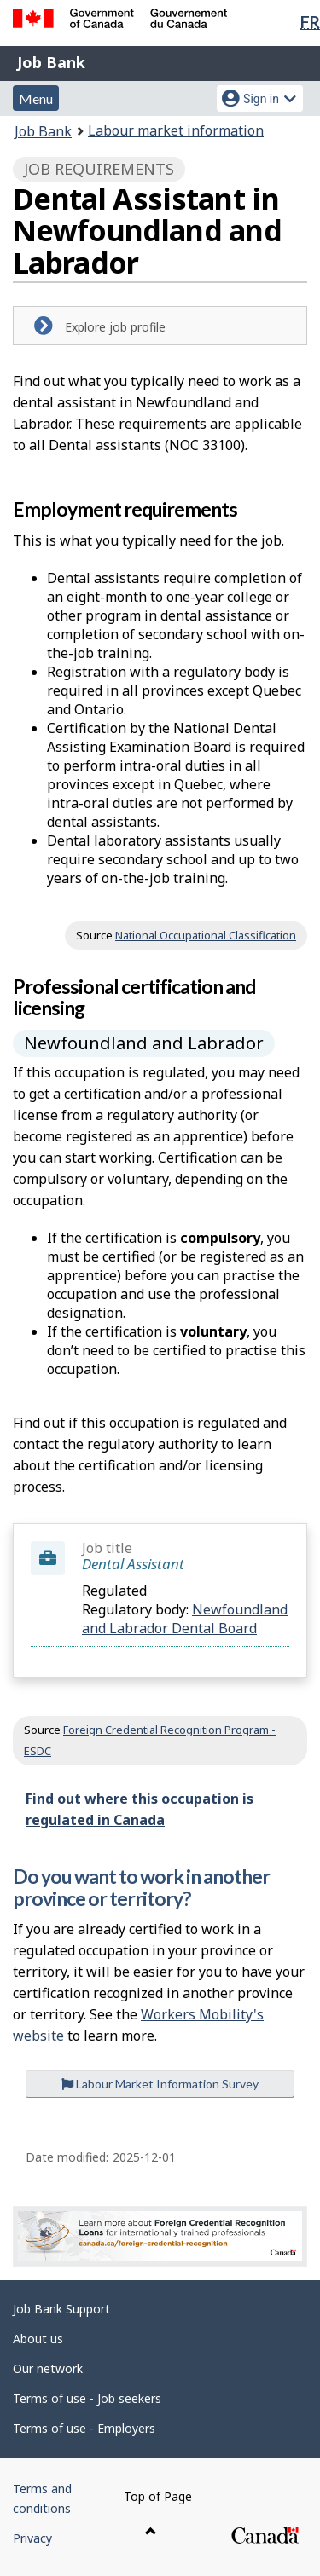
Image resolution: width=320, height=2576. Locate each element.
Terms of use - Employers (84, 2428)
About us (38, 2339)
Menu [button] (36, 98)
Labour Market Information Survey (160, 2083)
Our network (48, 2368)
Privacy (32, 2538)
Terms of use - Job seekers (87, 2398)
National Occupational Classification (205, 935)
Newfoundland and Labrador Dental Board (185, 1618)
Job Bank (51, 62)
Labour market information (176, 130)
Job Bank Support (61, 2309)
